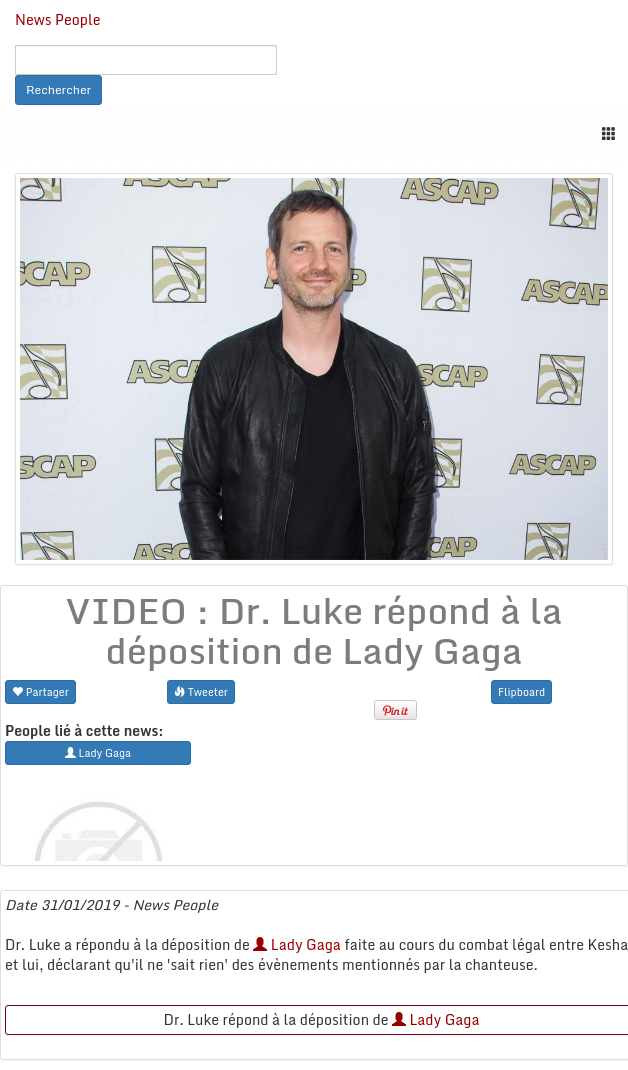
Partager (40, 691)
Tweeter (201, 691)
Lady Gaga (296, 944)
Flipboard (521, 691)
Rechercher (58, 89)
